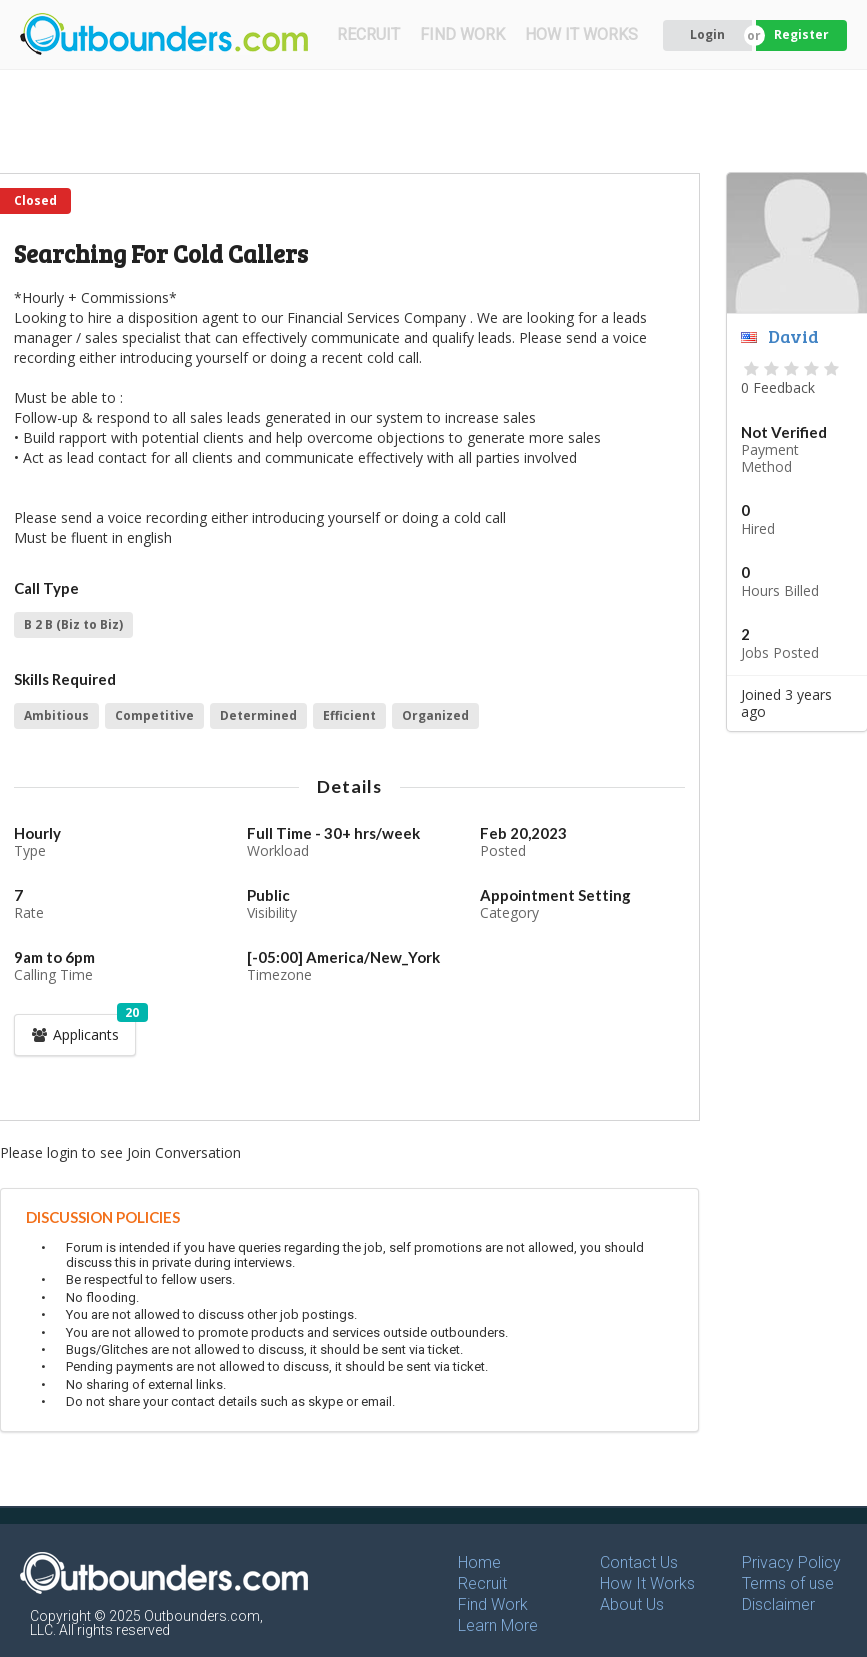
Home (479, 1562)
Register (801, 34)
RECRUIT (368, 34)
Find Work (493, 1604)
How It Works (647, 1583)
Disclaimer (778, 1604)
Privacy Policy (791, 1562)
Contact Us (639, 1562)
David (793, 336)
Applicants (83, 1029)
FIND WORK (462, 34)
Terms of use (788, 1583)
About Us (632, 1604)
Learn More (498, 1625)
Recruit (482, 1583)
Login (707, 34)
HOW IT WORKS (581, 34)
